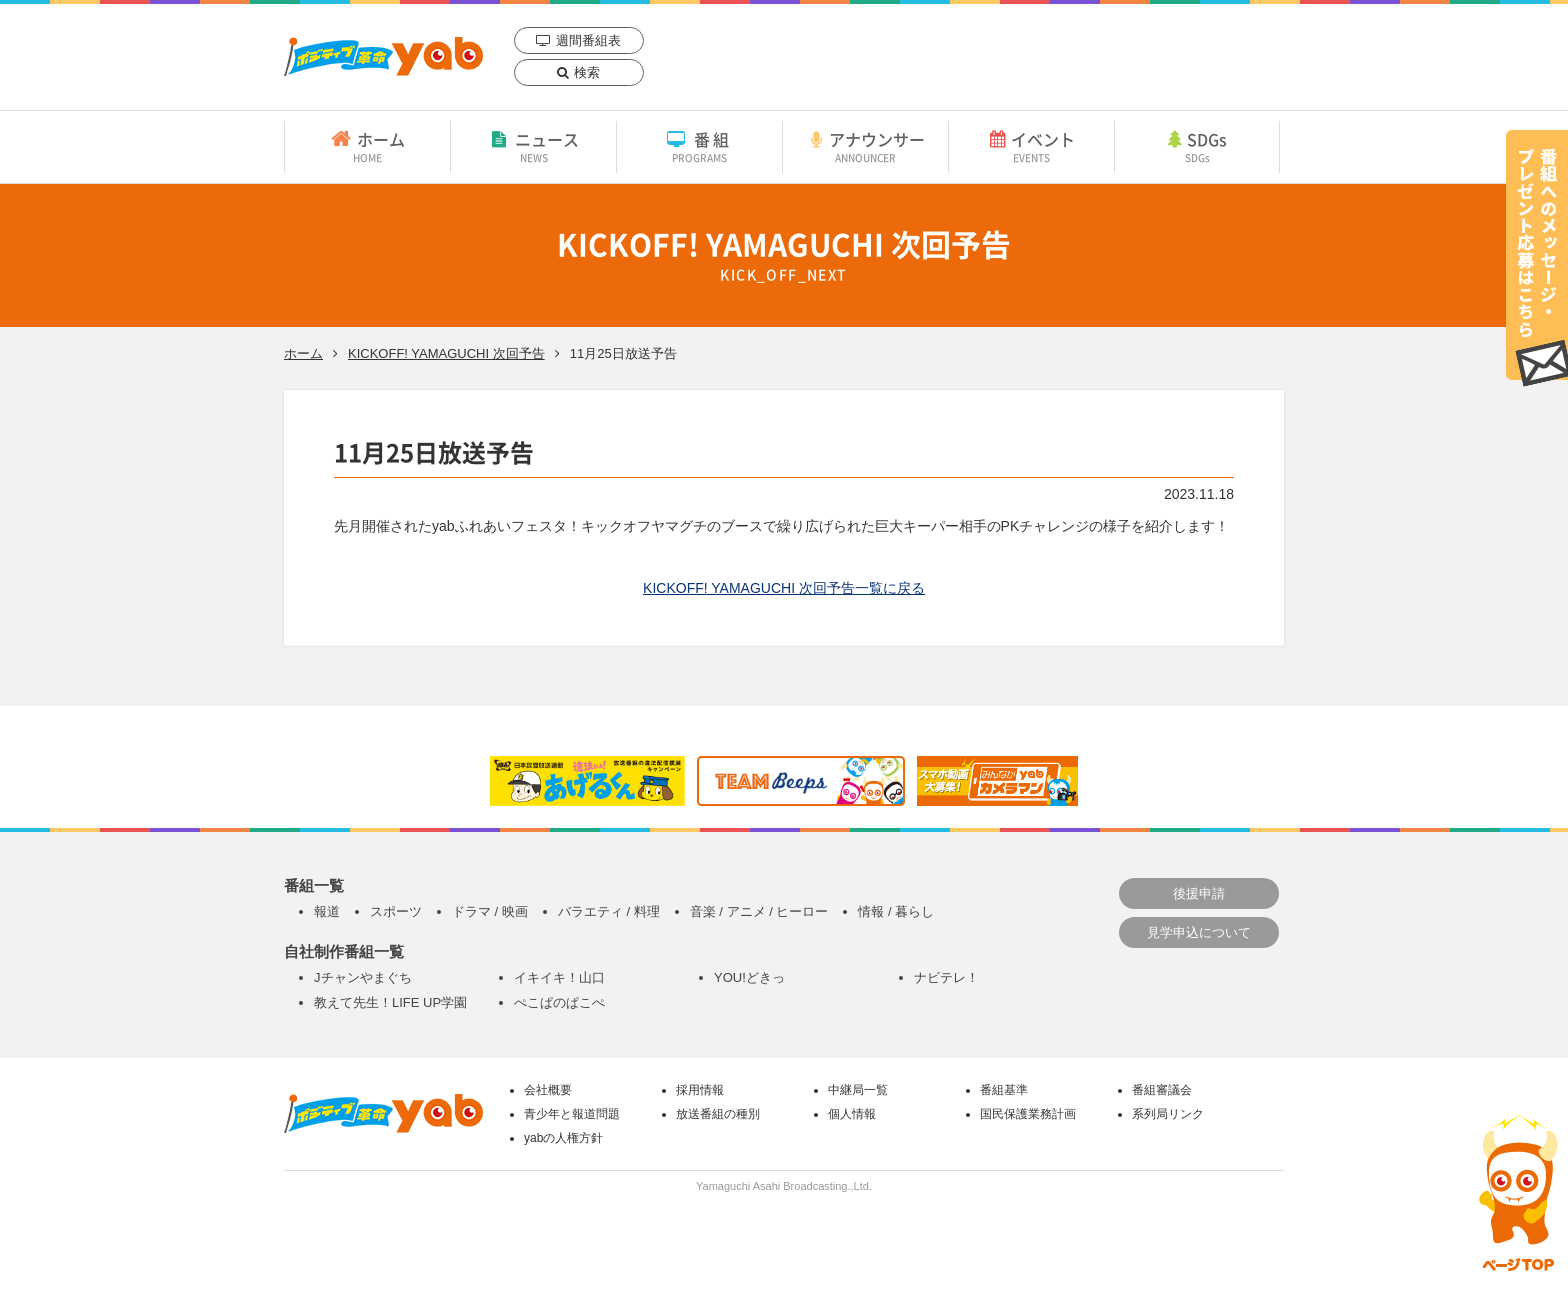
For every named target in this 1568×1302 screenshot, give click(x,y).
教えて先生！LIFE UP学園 (390, 1002)
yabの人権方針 (563, 1138)
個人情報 (852, 1114)
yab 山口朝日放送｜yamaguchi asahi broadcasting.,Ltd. (383, 56)
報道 (327, 911)
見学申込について (1199, 932)
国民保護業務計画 (1028, 1114)
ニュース (533, 146)
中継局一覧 (858, 1090)
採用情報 (700, 1090)
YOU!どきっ (749, 977)
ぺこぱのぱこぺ (559, 1002)
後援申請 (1199, 893)
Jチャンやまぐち (363, 977)
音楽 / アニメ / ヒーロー (759, 911)
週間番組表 (588, 40)
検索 (587, 72)
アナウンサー (865, 146)
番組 (699, 146)
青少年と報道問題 (572, 1114)
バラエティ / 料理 (609, 911)
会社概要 (548, 1090)
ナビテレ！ (946, 977)
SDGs (1197, 146)
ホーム (367, 146)
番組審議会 (1162, 1090)
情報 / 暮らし (896, 911)
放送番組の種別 (718, 1114)
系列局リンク (1168, 1114)
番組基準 (1004, 1090)
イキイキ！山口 (559, 977)
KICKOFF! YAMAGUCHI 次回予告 (446, 353)
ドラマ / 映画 (490, 911)
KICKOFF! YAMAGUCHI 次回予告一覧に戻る (784, 588)
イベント (1031, 146)
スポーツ (396, 911)
